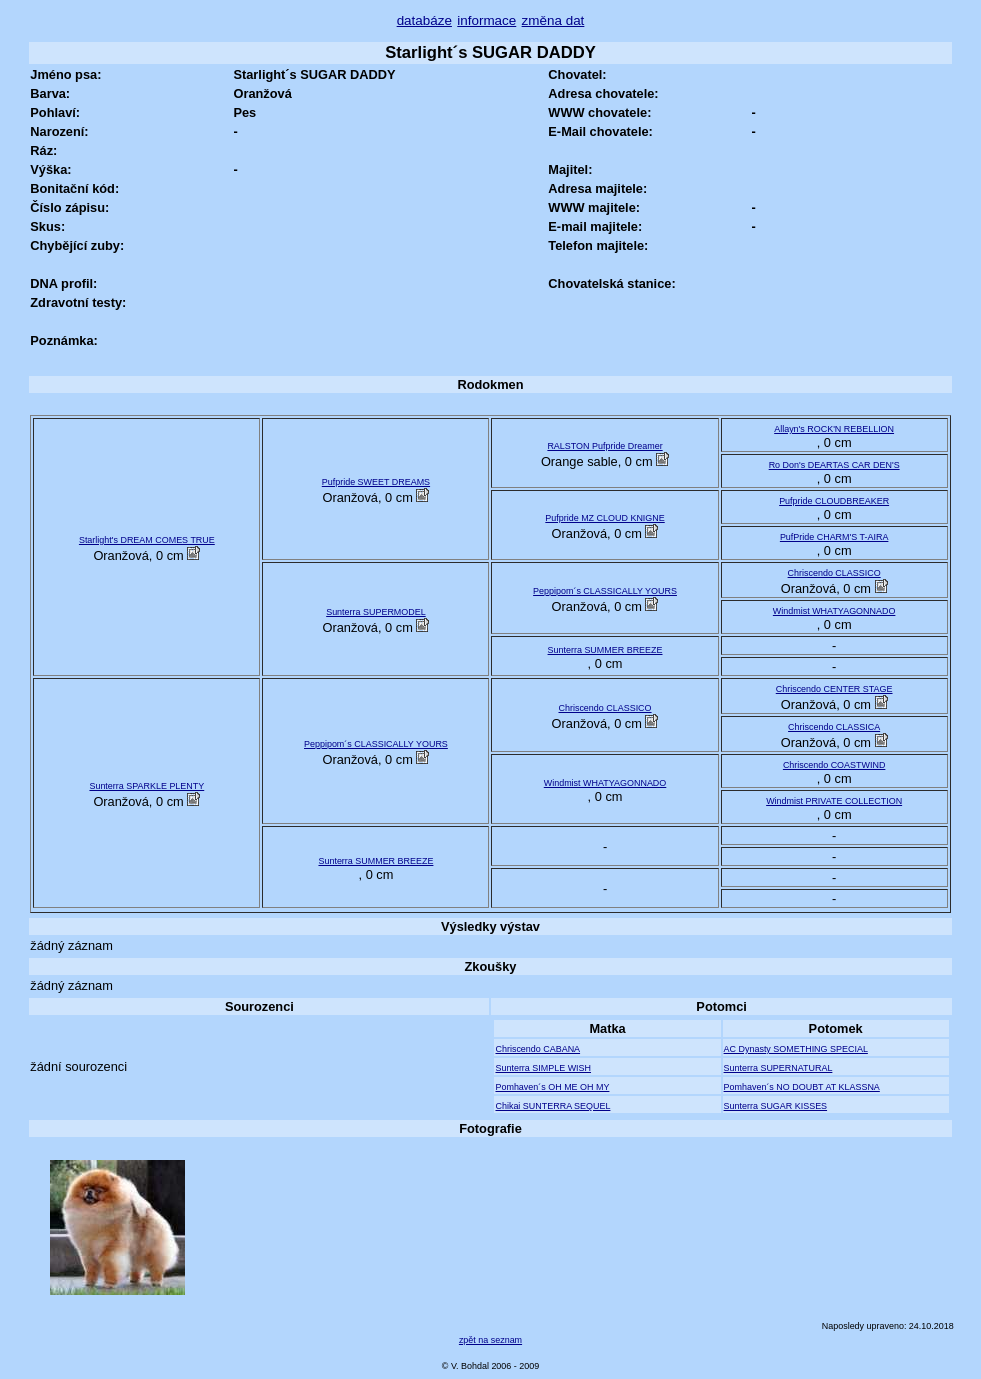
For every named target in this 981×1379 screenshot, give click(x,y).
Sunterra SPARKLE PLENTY (146, 786)
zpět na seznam (490, 1340)
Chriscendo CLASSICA (834, 727)
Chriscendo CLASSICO (834, 573)
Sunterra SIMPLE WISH (543, 1068)
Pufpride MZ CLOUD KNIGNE (604, 518)
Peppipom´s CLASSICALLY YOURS (605, 591)
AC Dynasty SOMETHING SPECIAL (796, 1049)
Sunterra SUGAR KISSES (776, 1106)
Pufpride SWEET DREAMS (376, 482)
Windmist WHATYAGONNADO (834, 611)
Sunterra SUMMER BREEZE (605, 650)
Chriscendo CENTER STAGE (834, 689)
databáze (424, 20)
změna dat (553, 20)
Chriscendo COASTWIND (834, 765)
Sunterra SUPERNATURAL (778, 1068)
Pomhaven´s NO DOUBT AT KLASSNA (802, 1087)
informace (486, 20)
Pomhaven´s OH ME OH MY (552, 1087)
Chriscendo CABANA (537, 1049)
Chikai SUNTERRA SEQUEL (552, 1106)
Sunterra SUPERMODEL (376, 612)
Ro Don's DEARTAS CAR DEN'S (834, 465)
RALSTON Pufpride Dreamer (604, 446)
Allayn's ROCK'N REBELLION (834, 429)
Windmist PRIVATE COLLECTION (834, 801)
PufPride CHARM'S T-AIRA (834, 537)
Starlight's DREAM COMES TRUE (147, 540)
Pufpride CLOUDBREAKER (834, 501)
